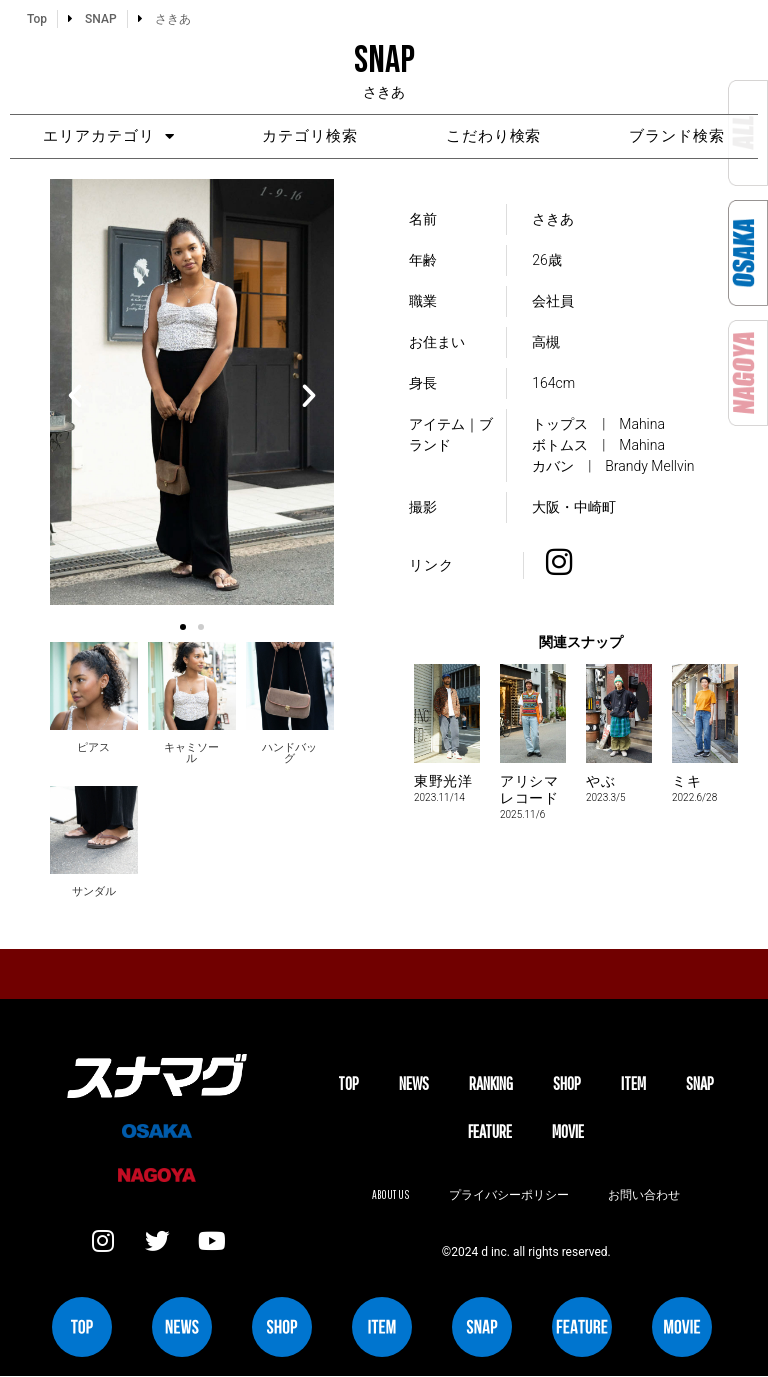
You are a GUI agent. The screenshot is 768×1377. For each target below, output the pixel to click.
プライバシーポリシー (509, 1195)
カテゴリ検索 (309, 137)
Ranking (491, 1084)
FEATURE (490, 1131)
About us (390, 1195)
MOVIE (568, 1131)
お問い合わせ (645, 1195)
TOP (348, 1084)
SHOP (567, 1084)
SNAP (700, 1084)
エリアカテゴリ (105, 136)
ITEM (633, 1084)
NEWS (414, 1084)
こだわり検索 (495, 137)
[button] (75, 396)
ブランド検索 (681, 137)
